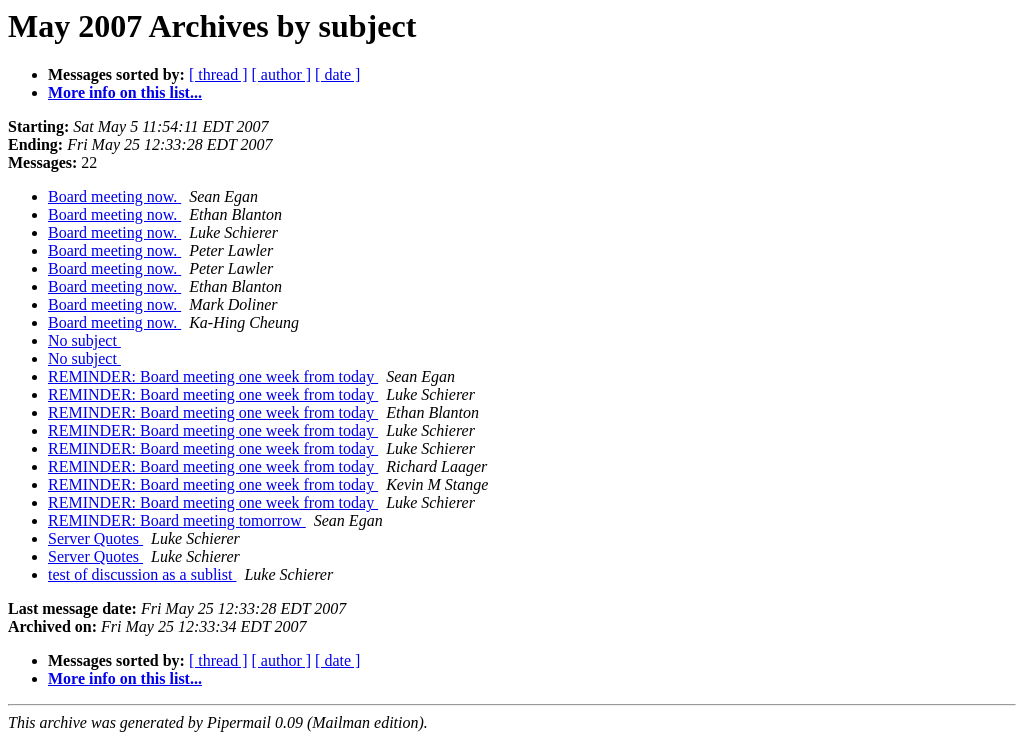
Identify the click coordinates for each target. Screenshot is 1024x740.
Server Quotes (95, 538)
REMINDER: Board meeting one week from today (213, 376)
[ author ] (282, 74)
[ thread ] (218, 74)
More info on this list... (125, 92)
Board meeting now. (114, 196)
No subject (84, 340)
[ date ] (337, 74)
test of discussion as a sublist (142, 574)
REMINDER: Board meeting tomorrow (177, 520)
